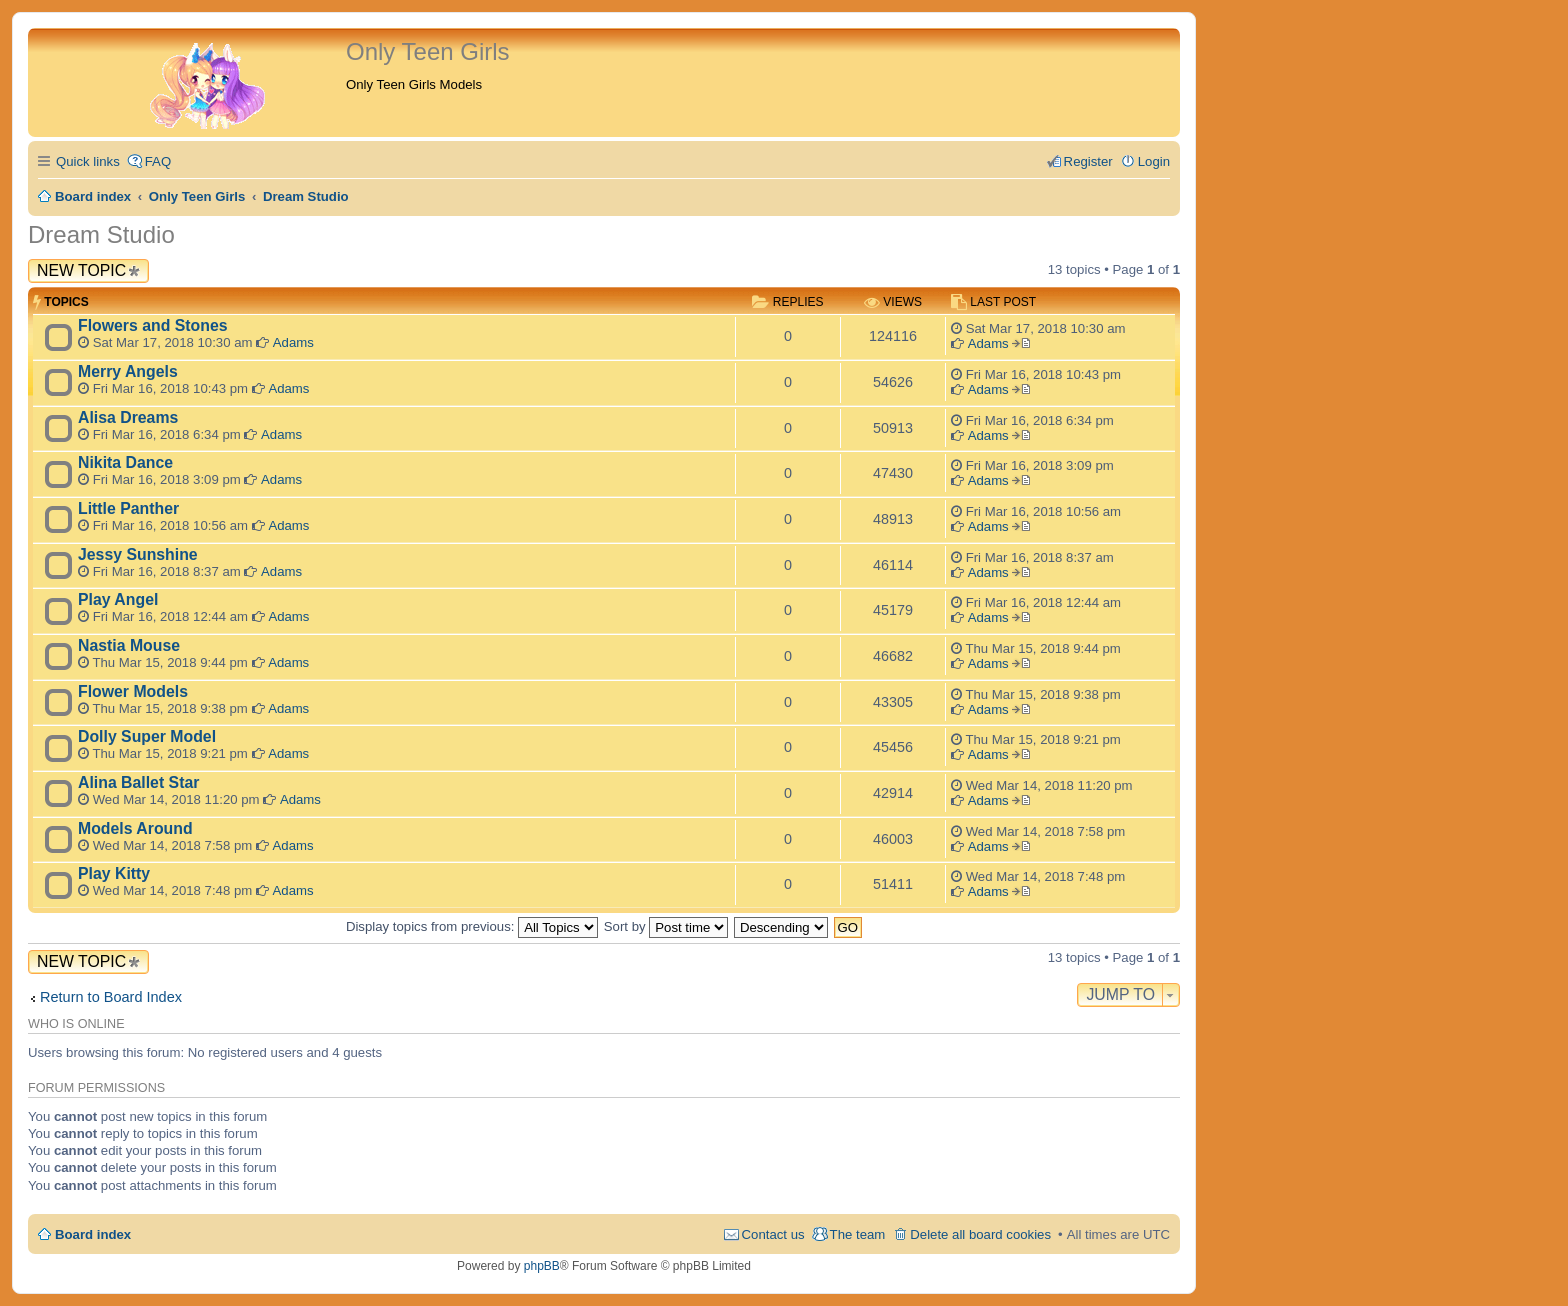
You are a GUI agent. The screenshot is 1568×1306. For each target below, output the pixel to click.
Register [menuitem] (1088, 161)
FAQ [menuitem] (158, 161)
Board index (93, 1234)
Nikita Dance (125, 462)
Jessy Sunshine (138, 554)
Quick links (88, 161)
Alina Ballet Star (138, 782)
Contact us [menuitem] (773, 1234)
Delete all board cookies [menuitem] (980, 1234)
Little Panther (128, 508)
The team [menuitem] (858, 1234)
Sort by (666, 926)
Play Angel (118, 599)
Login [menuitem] (1154, 161)
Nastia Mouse (129, 645)
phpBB (542, 1266)
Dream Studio (101, 234)
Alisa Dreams (128, 417)
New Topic (81, 270)
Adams (293, 342)
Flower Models (133, 691)
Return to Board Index (111, 997)
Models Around (135, 828)
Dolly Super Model (147, 736)
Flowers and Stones (153, 325)
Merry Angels (128, 371)
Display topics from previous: (472, 926)
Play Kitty (114, 873)
